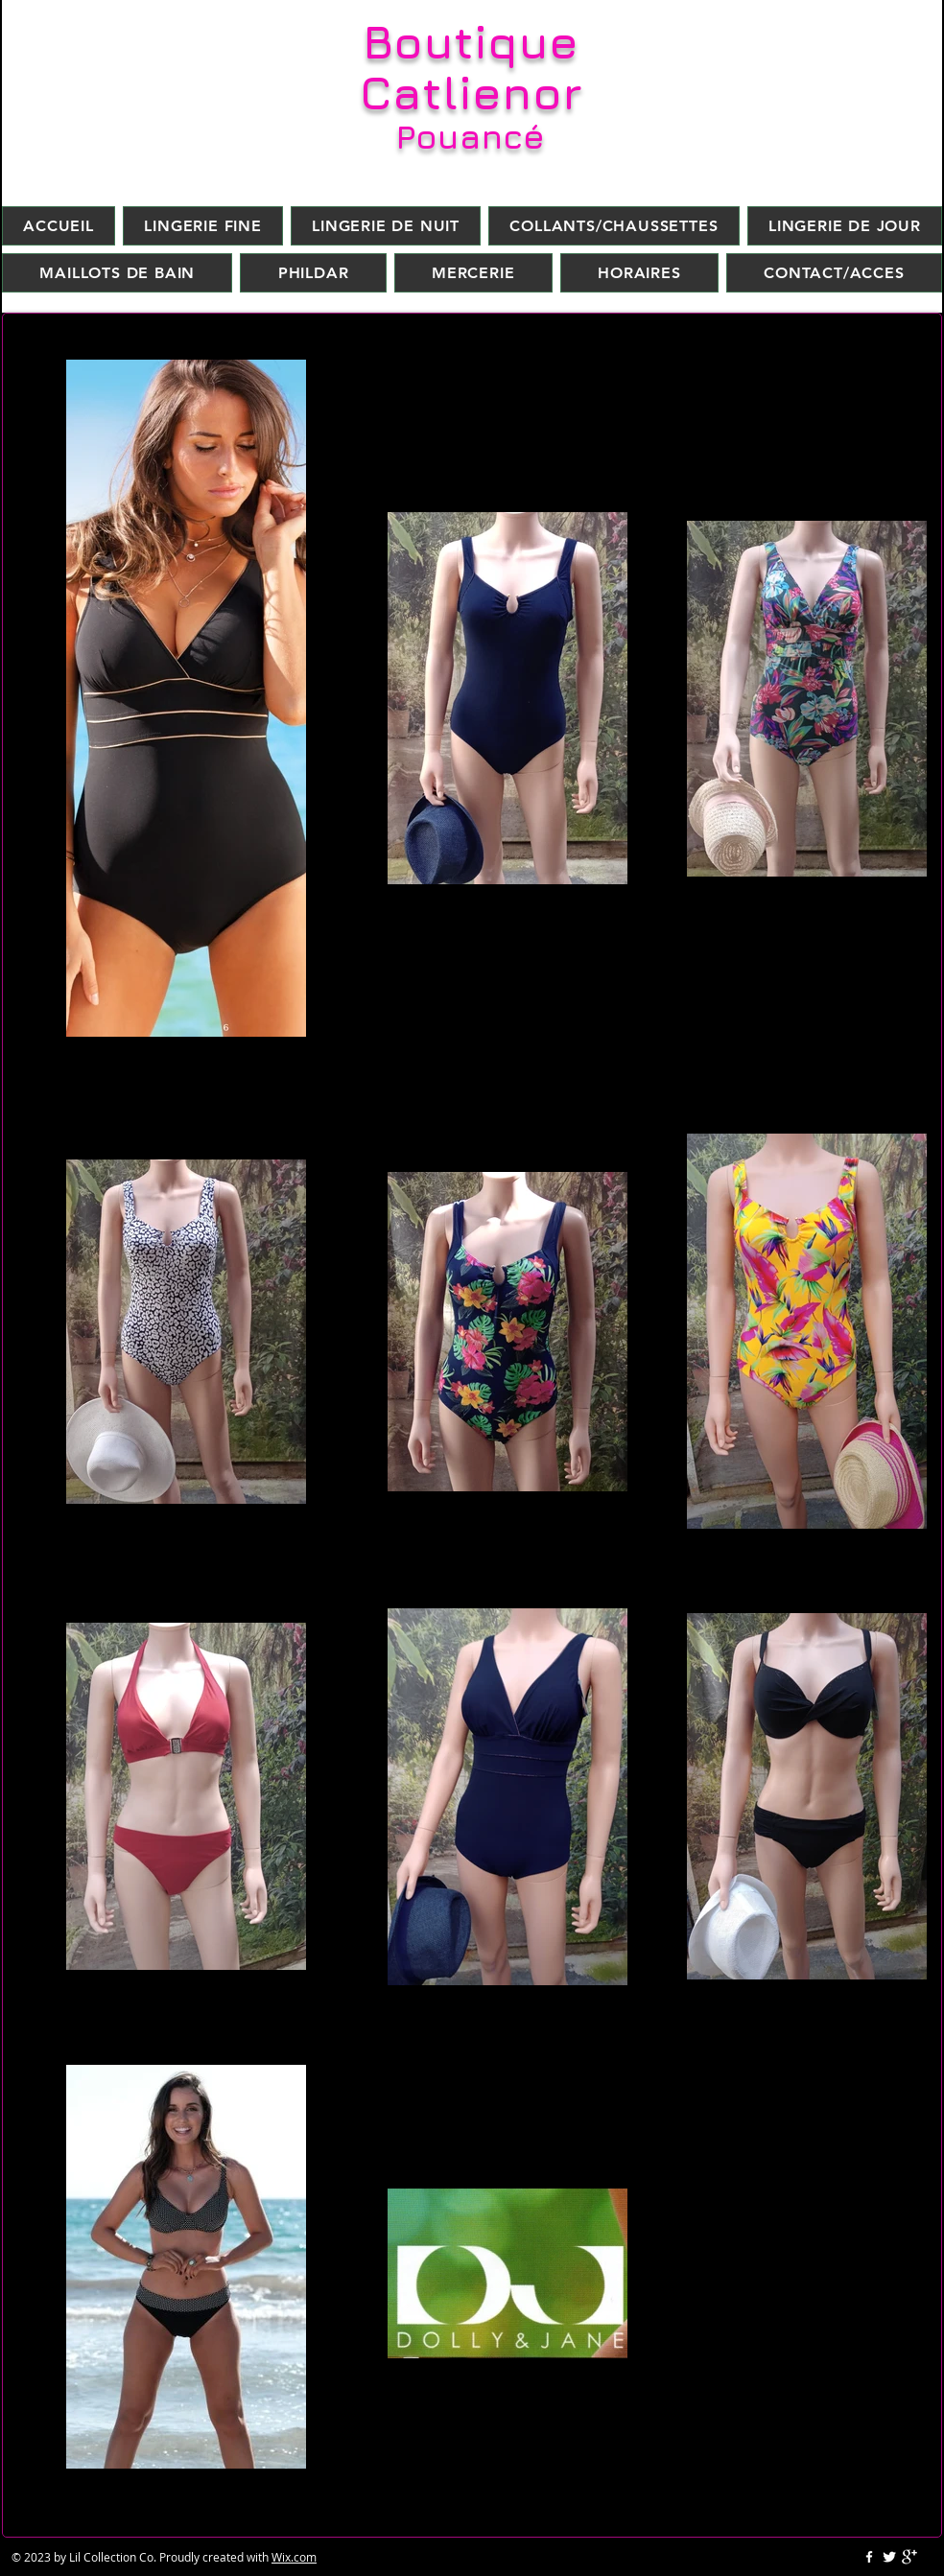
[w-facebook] (869, 2556)
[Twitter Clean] (889, 2556)
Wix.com (294, 2556)
